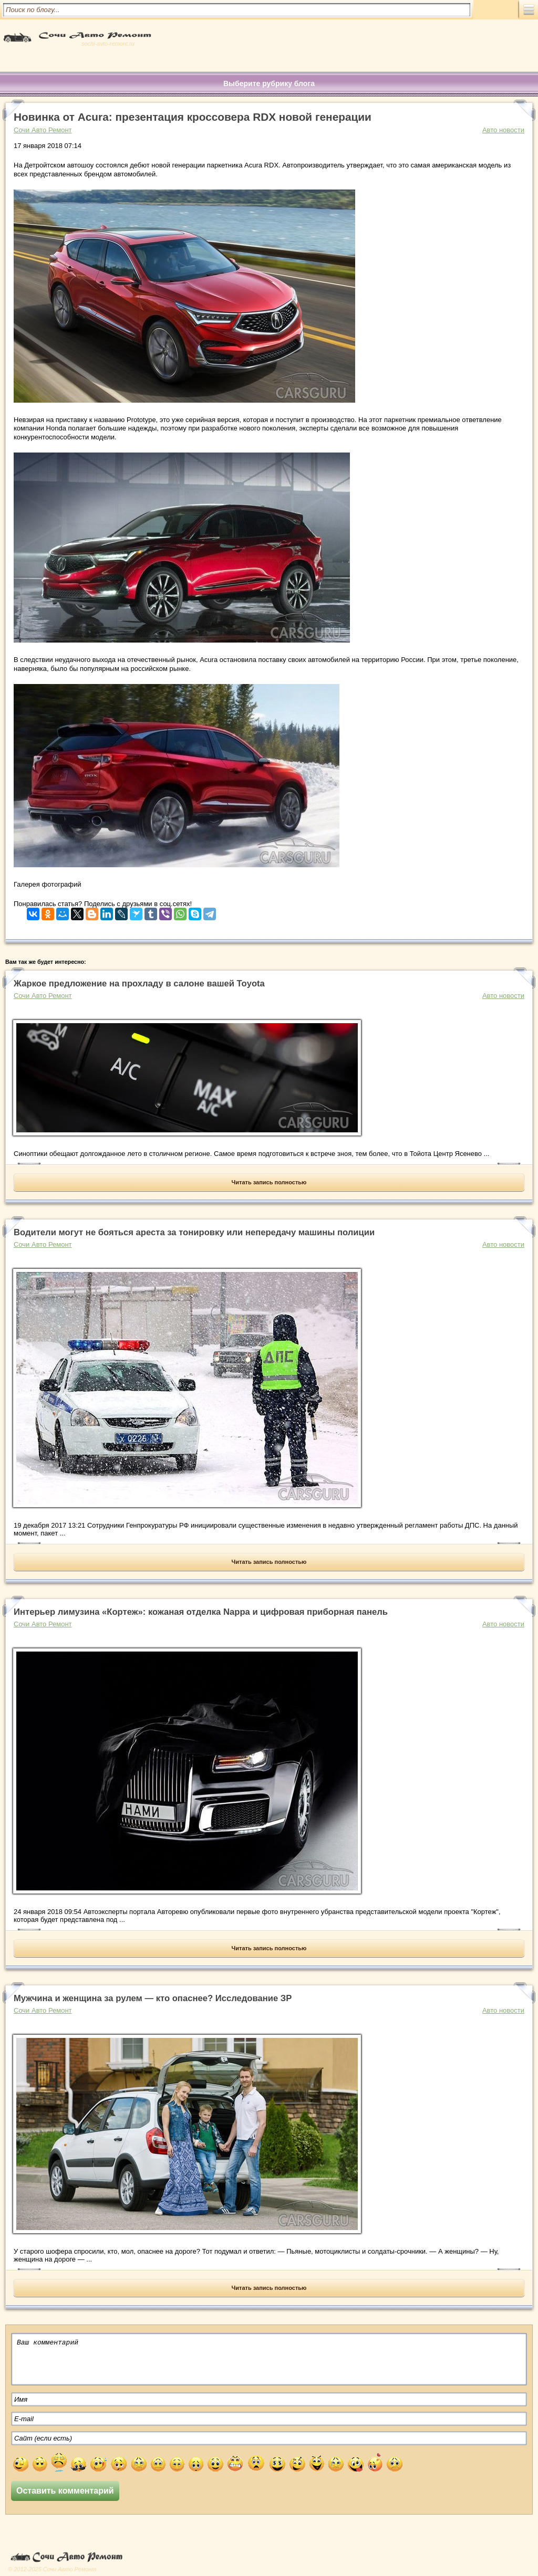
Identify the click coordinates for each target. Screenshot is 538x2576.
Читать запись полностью (269, 1182)
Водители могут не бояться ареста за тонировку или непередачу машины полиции (194, 1232)
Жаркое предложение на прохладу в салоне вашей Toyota (139, 984)
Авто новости (503, 130)
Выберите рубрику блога (269, 83)
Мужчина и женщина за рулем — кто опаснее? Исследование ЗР (153, 1998)
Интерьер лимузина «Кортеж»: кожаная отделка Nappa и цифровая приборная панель (201, 1612)
